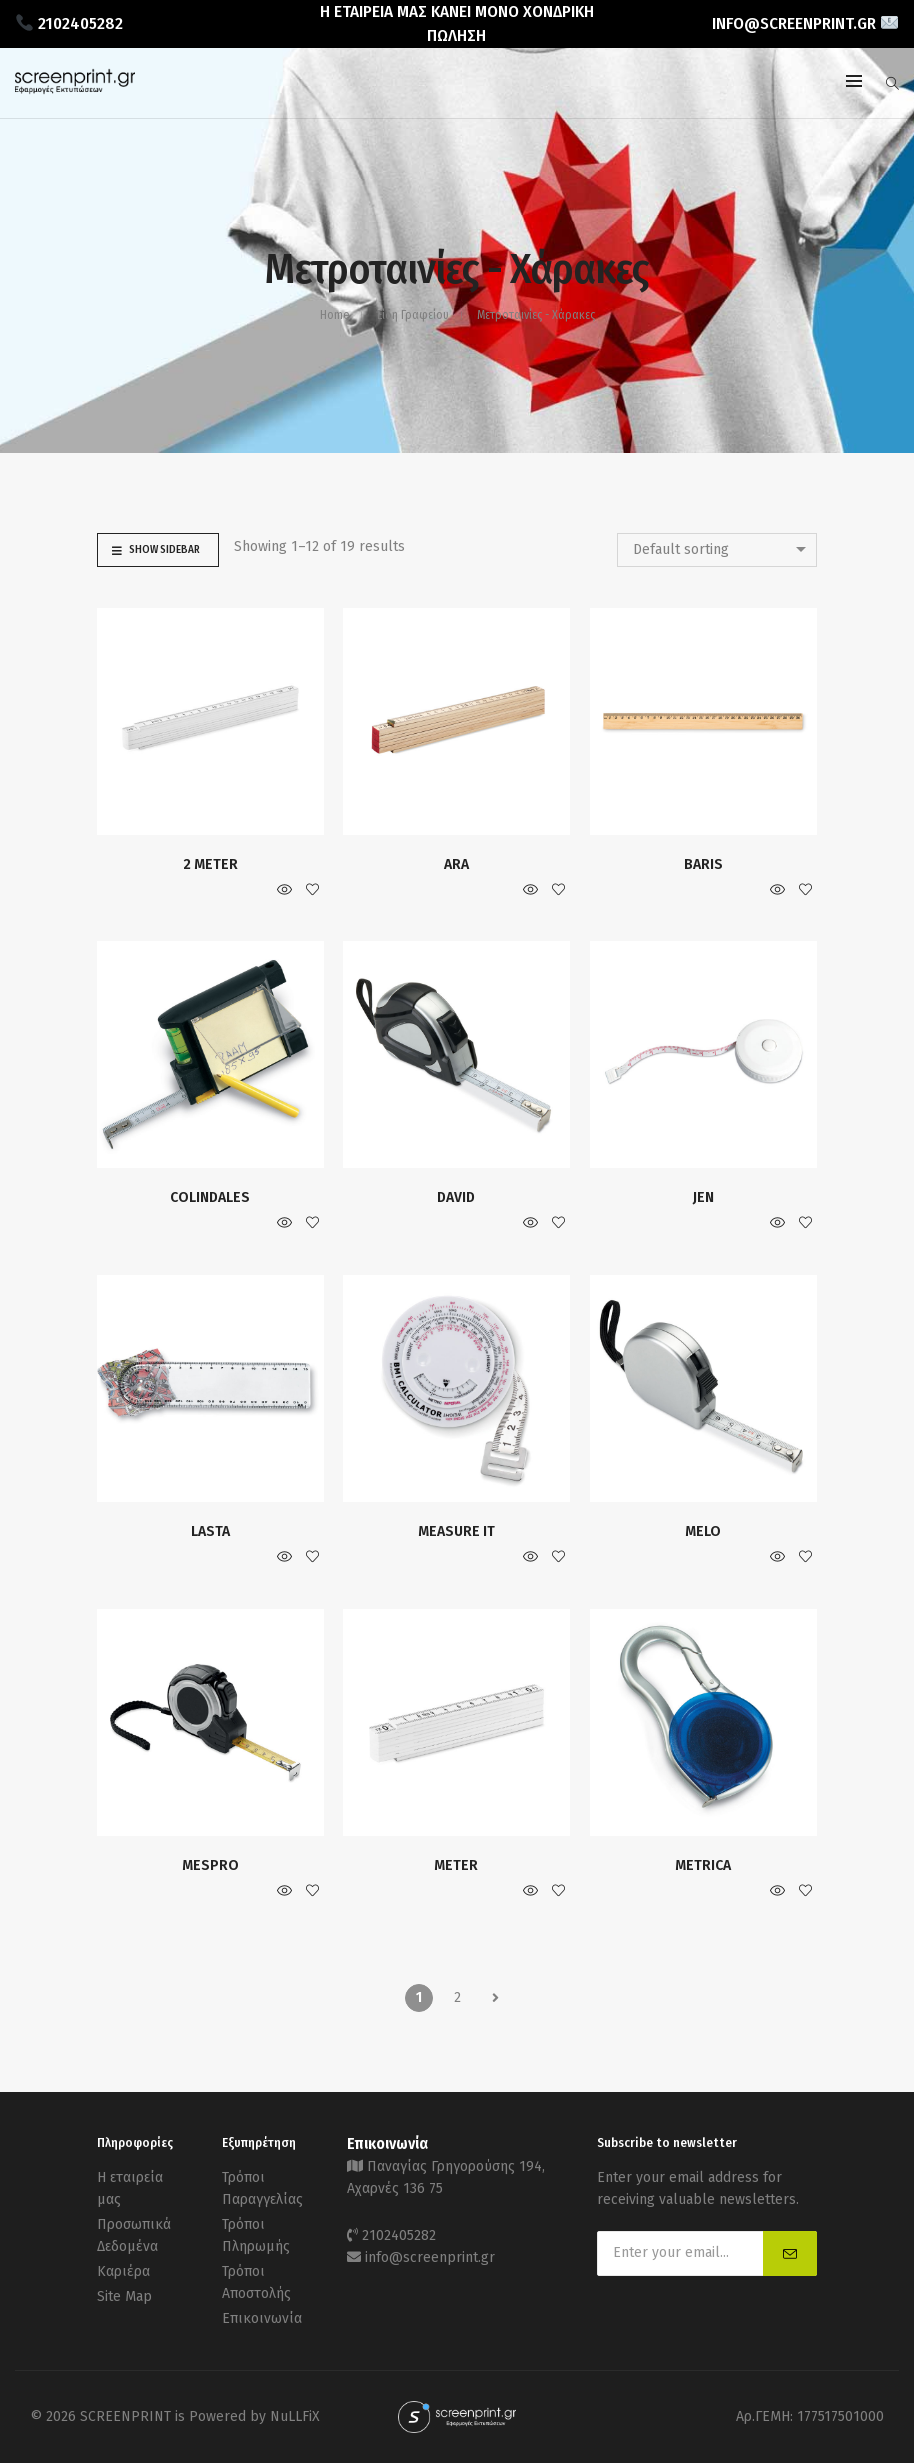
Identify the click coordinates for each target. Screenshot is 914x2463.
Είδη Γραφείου (413, 315)
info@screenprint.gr (430, 2257)
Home (334, 315)
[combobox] (717, 550)
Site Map (124, 2296)
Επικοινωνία (262, 2318)
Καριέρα (123, 2271)
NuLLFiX (295, 2416)
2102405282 (399, 2235)
